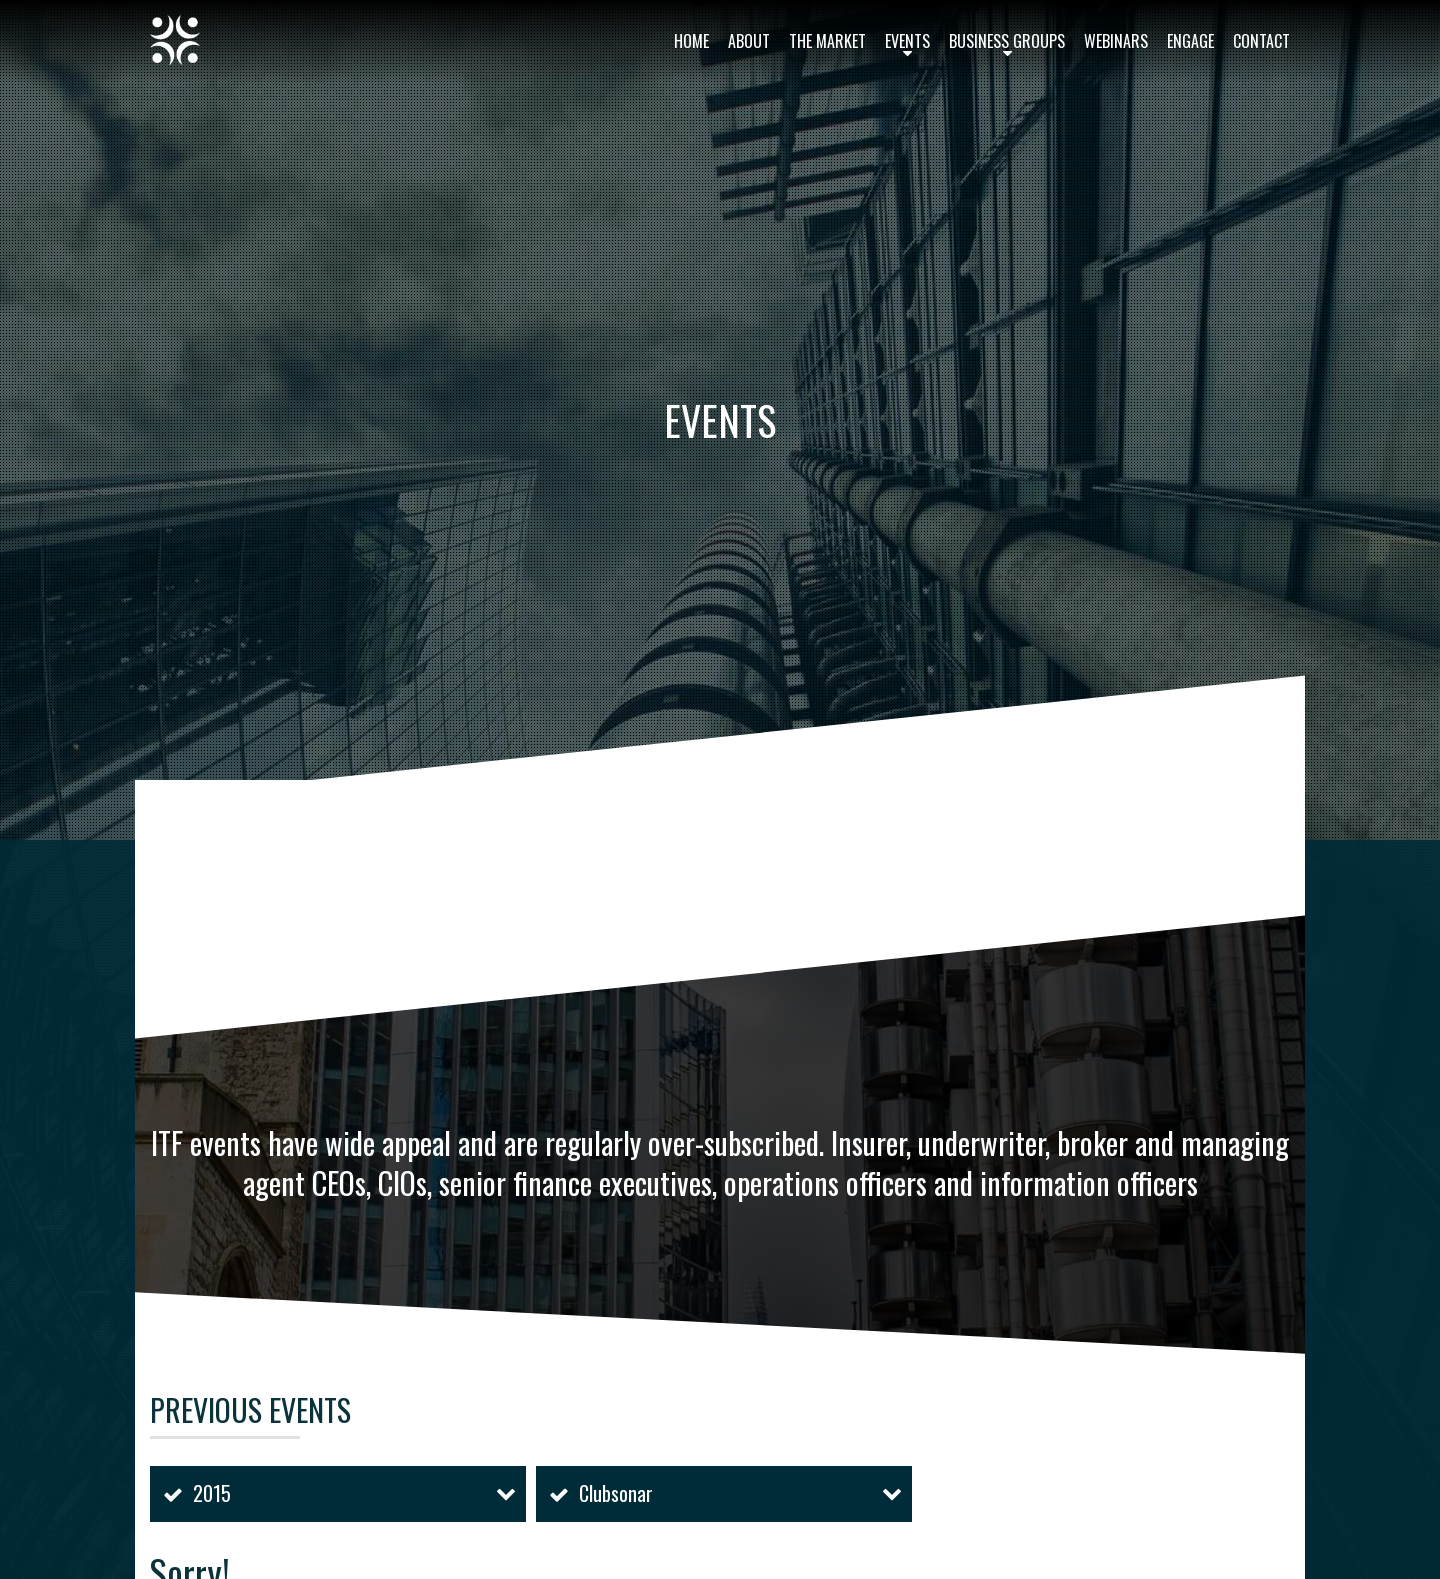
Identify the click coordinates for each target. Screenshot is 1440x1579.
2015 (212, 1493)
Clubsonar (616, 1493)
